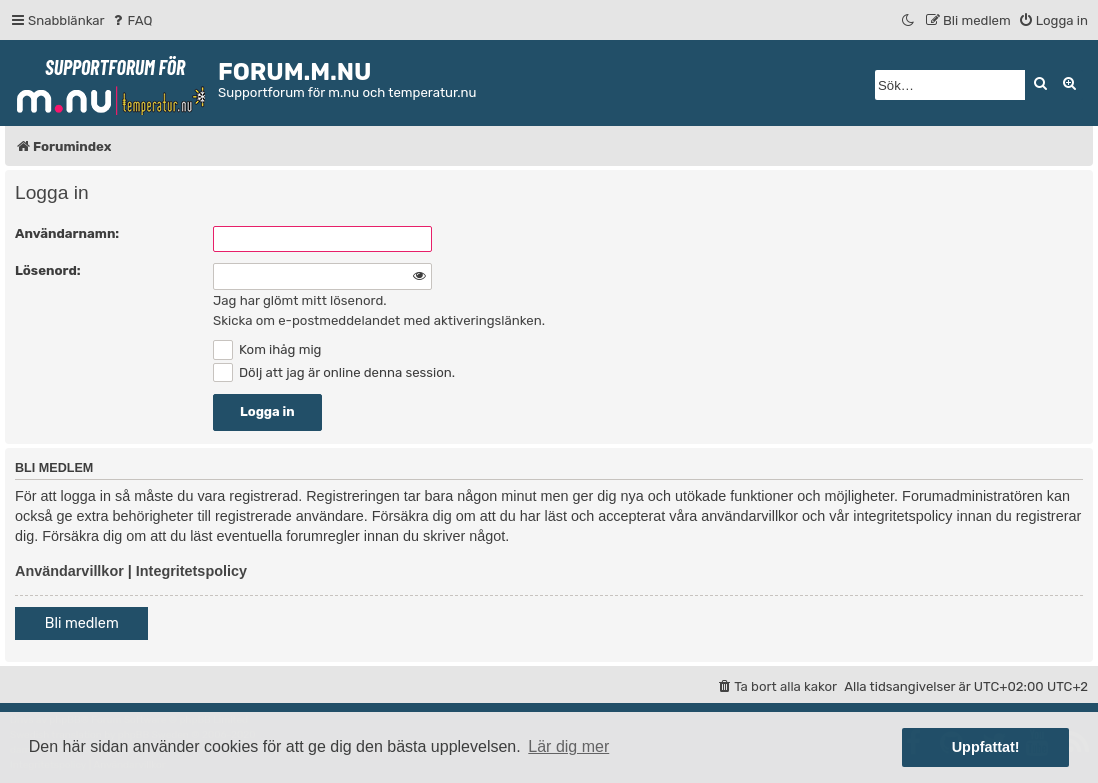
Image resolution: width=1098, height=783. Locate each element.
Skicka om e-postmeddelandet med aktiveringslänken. (379, 320)
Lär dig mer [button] (568, 746)
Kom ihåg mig (267, 349)
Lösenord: (48, 270)
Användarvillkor (69, 571)
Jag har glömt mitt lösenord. (300, 300)
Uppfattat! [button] (986, 747)
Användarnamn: (67, 233)
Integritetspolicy (191, 571)
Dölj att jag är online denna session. (334, 372)
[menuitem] (131, 20)
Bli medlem (82, 623)
